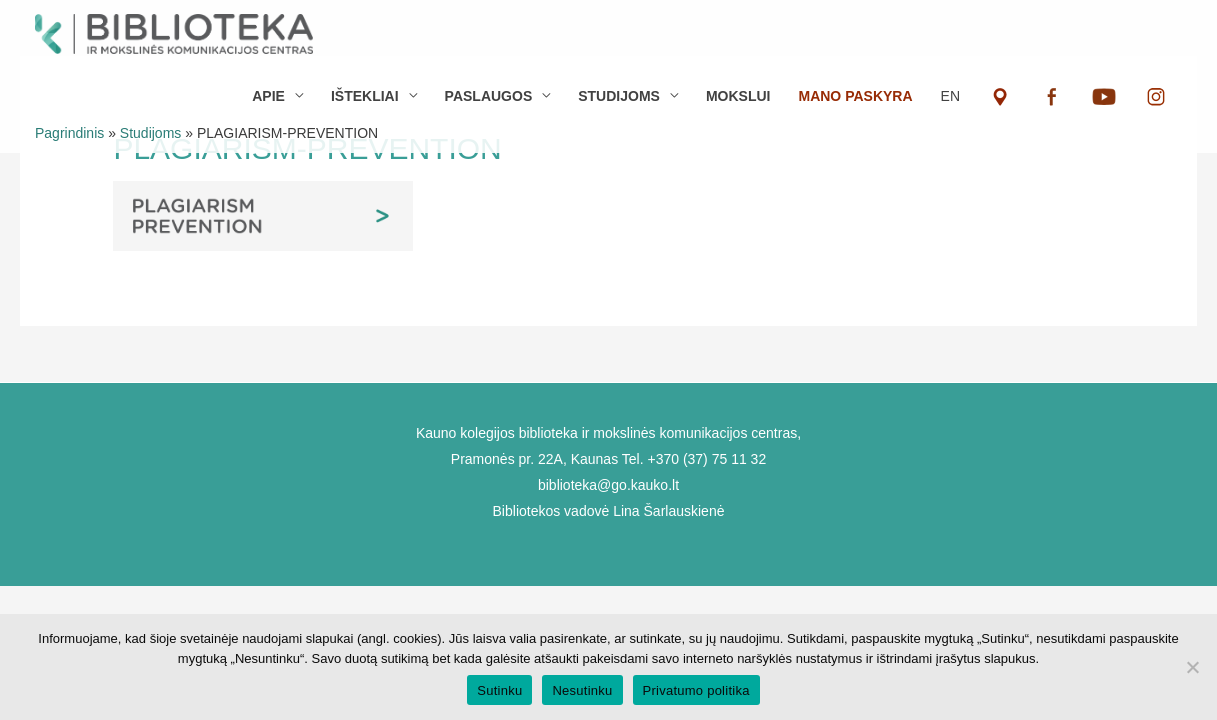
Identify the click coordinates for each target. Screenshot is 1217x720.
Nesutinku (582, 690)
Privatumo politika (696, 690)
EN (950, 96)
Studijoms (150, 133)
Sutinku (499, 690)
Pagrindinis (69, 133)
